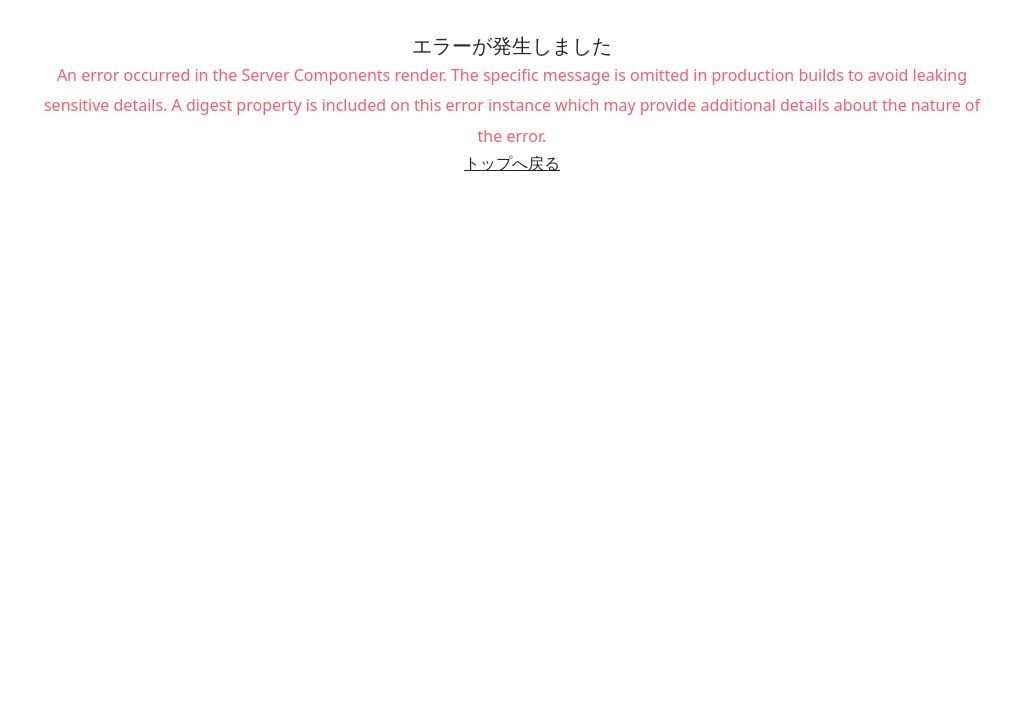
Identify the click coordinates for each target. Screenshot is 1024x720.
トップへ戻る (512, 163)
